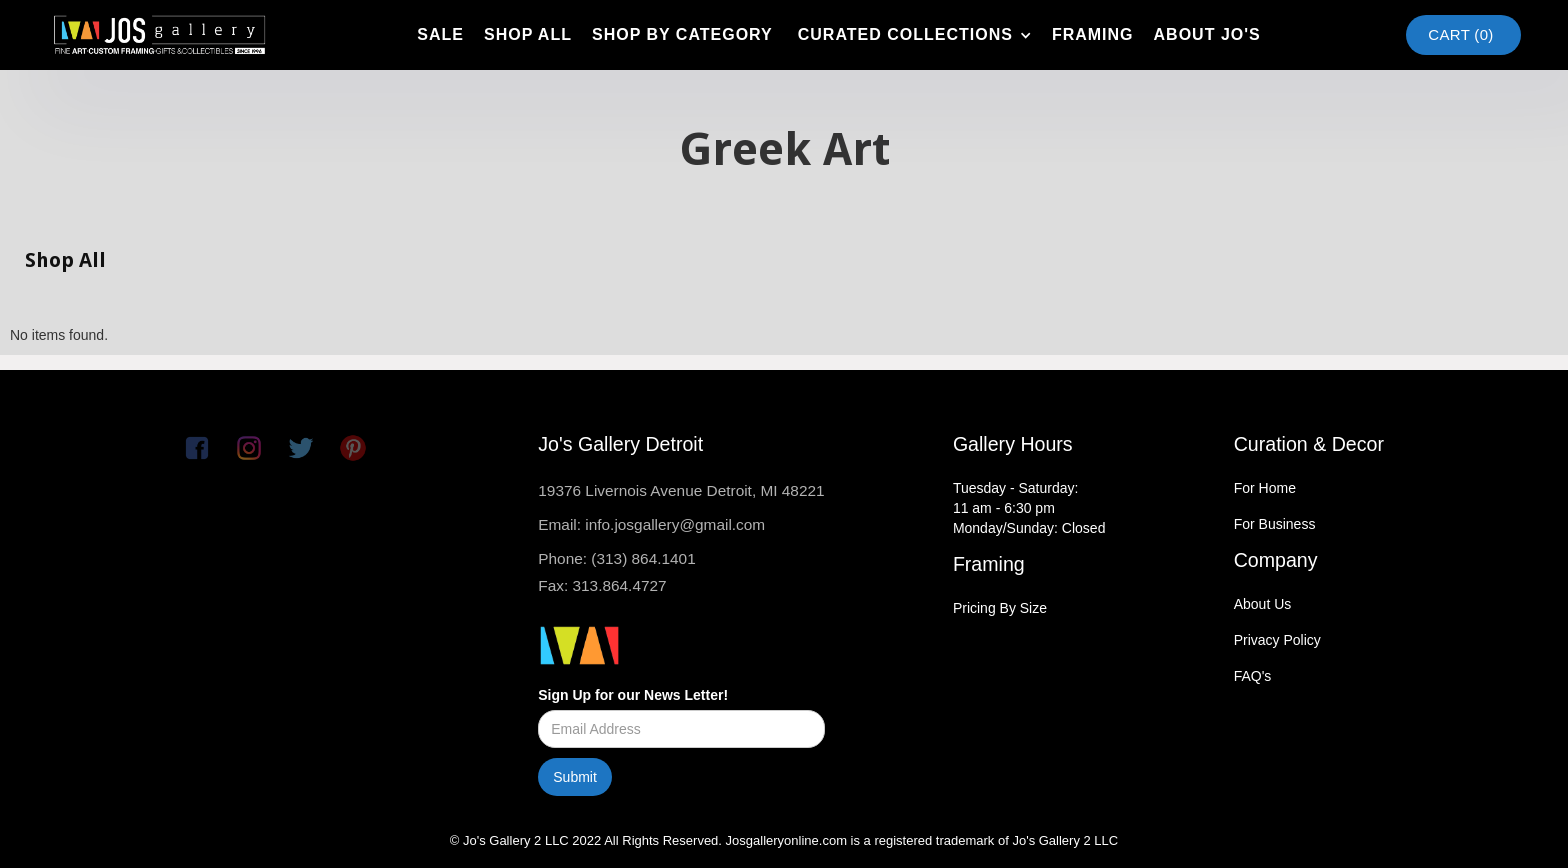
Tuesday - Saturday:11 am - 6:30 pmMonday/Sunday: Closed (1029, 508)
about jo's (1207, 34)
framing (1093, 34)
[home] (159, 35)
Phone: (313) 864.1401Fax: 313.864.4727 (616, 571)
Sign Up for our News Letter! (633, 695)
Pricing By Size (1000, 608)
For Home (1265, 488)
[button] (912, 35)
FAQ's (1253, 676)
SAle (440, 34)
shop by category (682, 34)
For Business (1275, 524)
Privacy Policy (1277, 640)
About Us (1263, 604)
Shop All (65, 260)
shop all (528, 34)
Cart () (1460, 34)
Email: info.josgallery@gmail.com (651, 524)
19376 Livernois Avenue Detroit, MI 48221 (681, 490)
